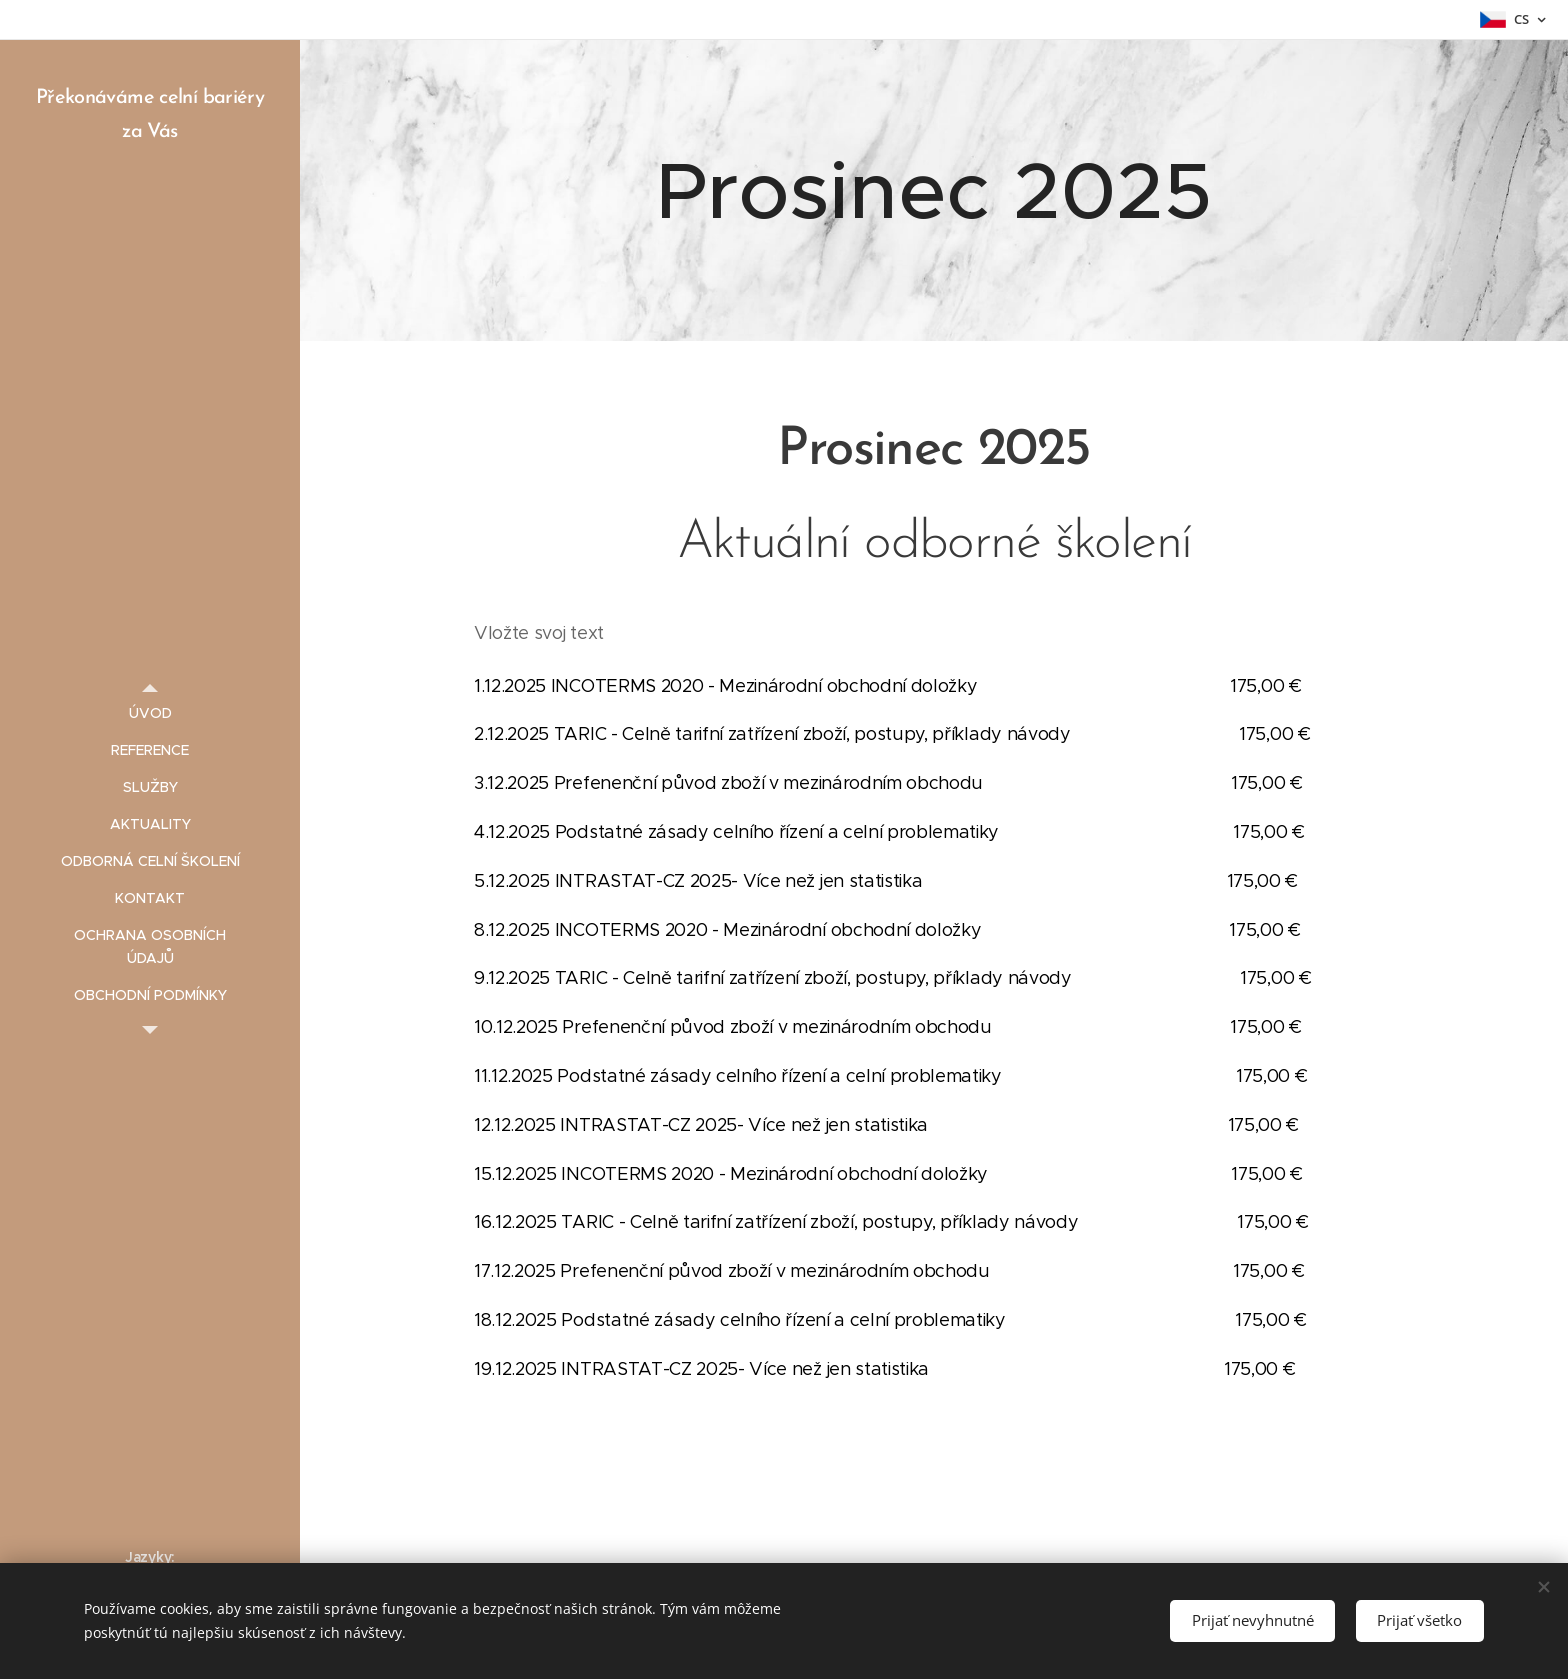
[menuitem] (150, 713)
